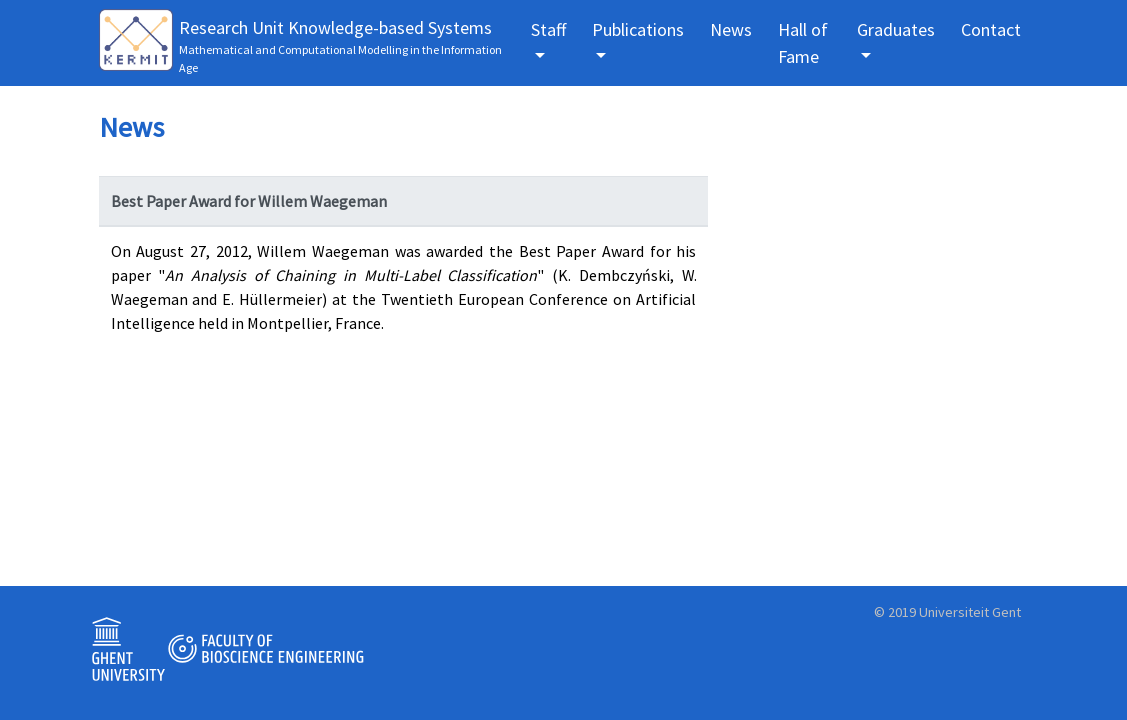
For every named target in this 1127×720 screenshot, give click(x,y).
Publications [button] (638, 29)
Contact (991, 29)
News (731, 29)
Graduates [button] (896, 29)
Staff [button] (548, 29)
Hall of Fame (803, 43)
